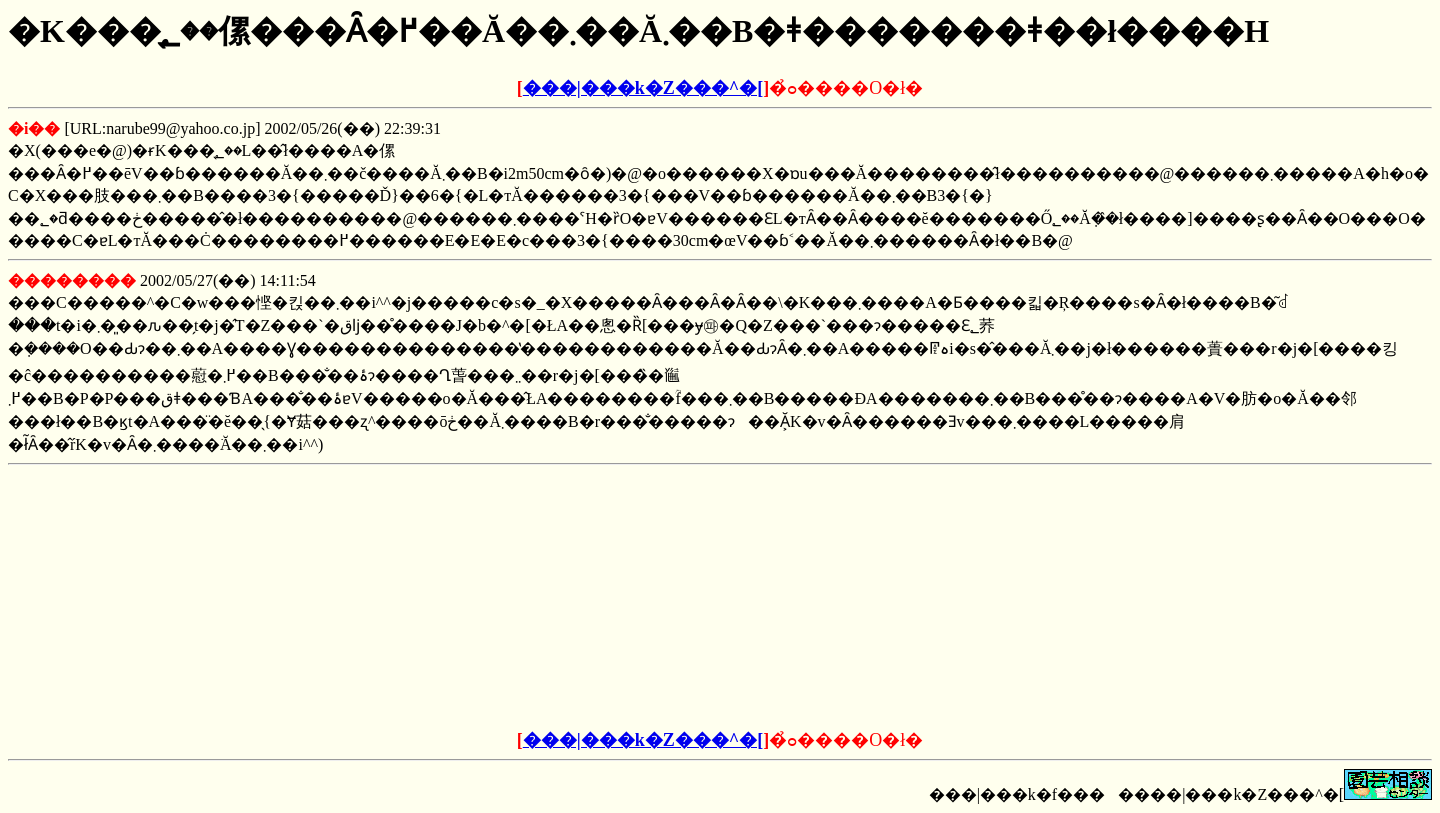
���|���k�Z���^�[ (643, 88)
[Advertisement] (568, 598)
